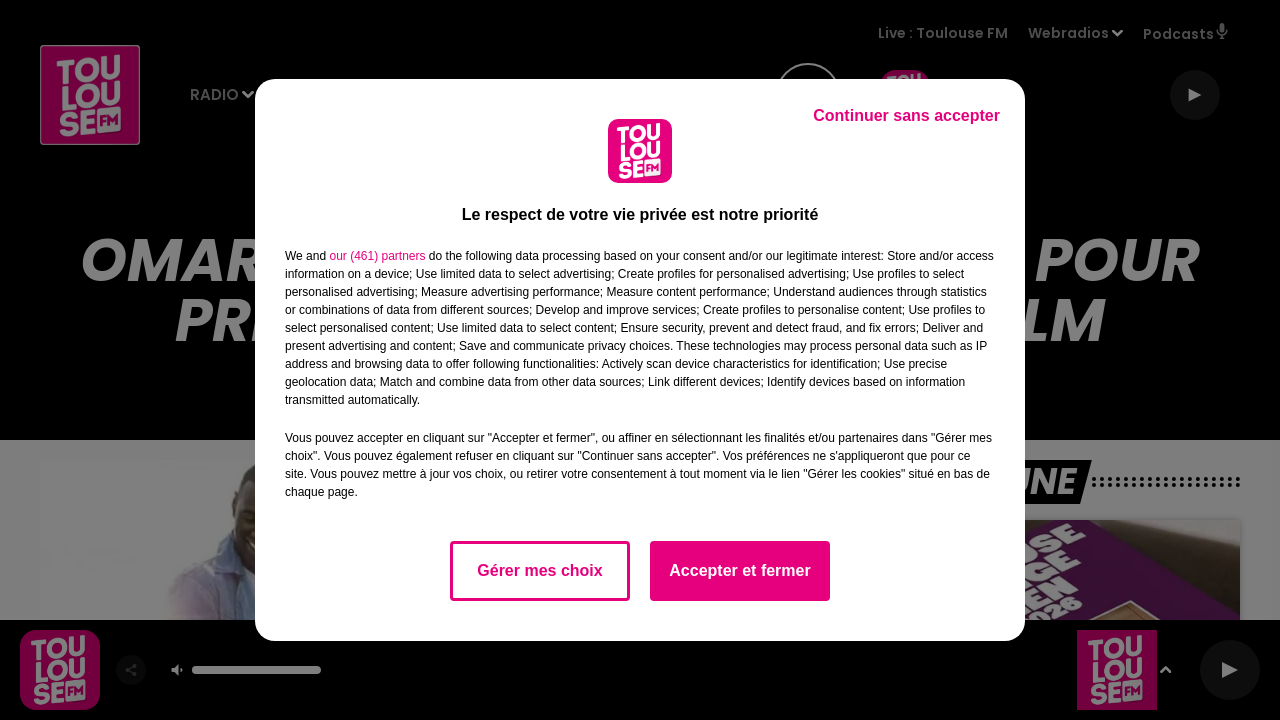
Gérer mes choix (539, 570)
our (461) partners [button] (377, 256)
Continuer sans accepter (906, 115)
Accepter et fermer (739, 570)
